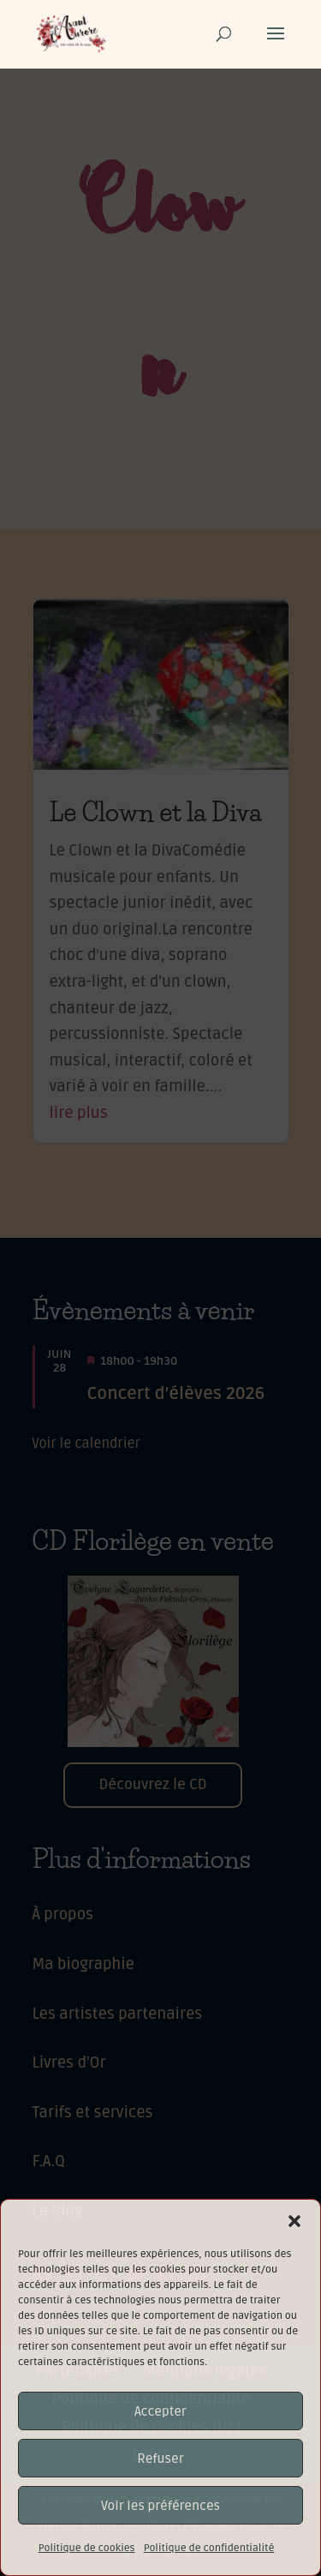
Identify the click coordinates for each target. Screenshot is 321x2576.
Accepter (160, 2411)
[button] (294, 2221)
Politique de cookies (87, 2548)
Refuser (160, 2458)
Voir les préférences (160, 2505)
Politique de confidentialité (209, 2548)
